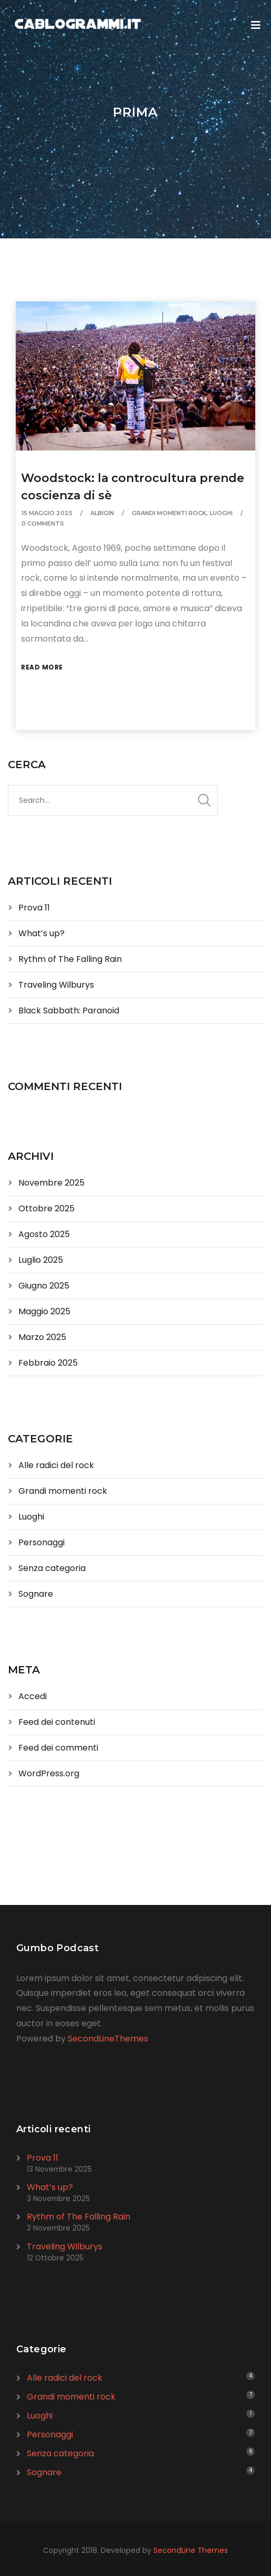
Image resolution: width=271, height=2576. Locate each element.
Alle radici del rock (56, 1465)
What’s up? (41, 933)
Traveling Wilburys (56, 985)
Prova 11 (34, 908)
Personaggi (41, 1542)
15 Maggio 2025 (47, 513)
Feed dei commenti (58, 1748)
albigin (102, 513)
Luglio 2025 (40, 1260)
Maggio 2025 (44, 1311)
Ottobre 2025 (46, 1208)
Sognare (35, 1594)
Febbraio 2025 (48, 1363)
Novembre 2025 (51, 1183)
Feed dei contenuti (56, 1722)
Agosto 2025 (44, 1234)
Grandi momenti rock (169, 513)
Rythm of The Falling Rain (70, 959)
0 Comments (43, 523)
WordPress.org (48, 1773)
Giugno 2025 (43, 1286)
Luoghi (221, 513)
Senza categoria (52, 1568)
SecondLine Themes (190, 2550)
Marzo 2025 (42, 1337)
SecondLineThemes (108, 2039)
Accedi (32, 1696)
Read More (42, 667)
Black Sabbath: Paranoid (68, 1010)
